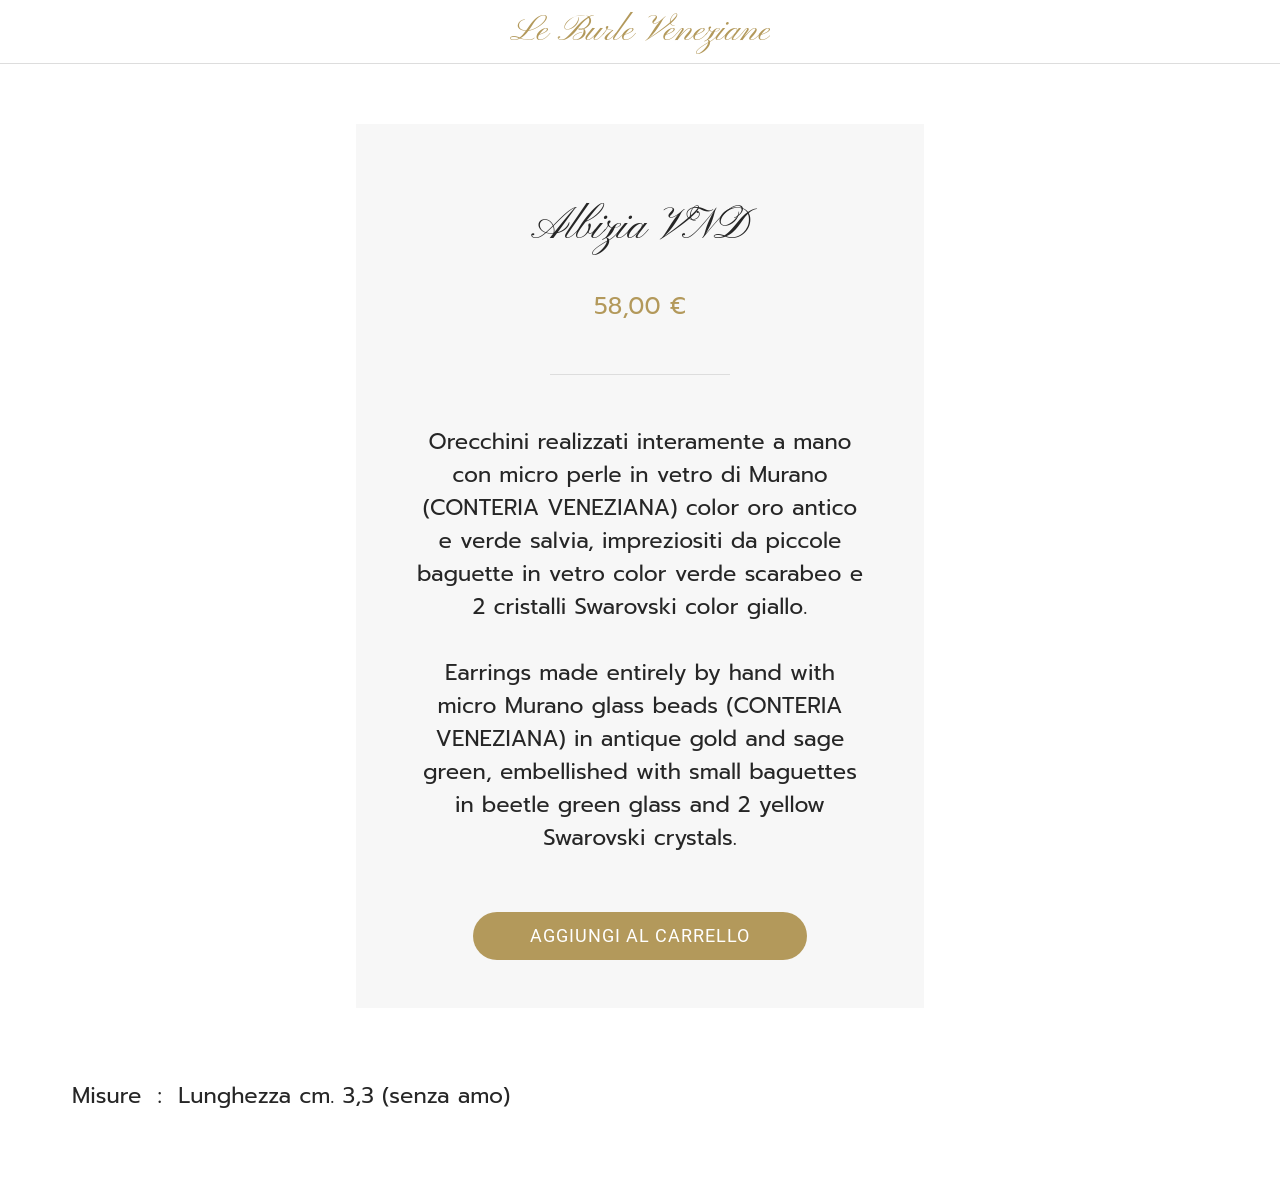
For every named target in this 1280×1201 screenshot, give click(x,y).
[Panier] (1228, 32)
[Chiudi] (32, 32)
